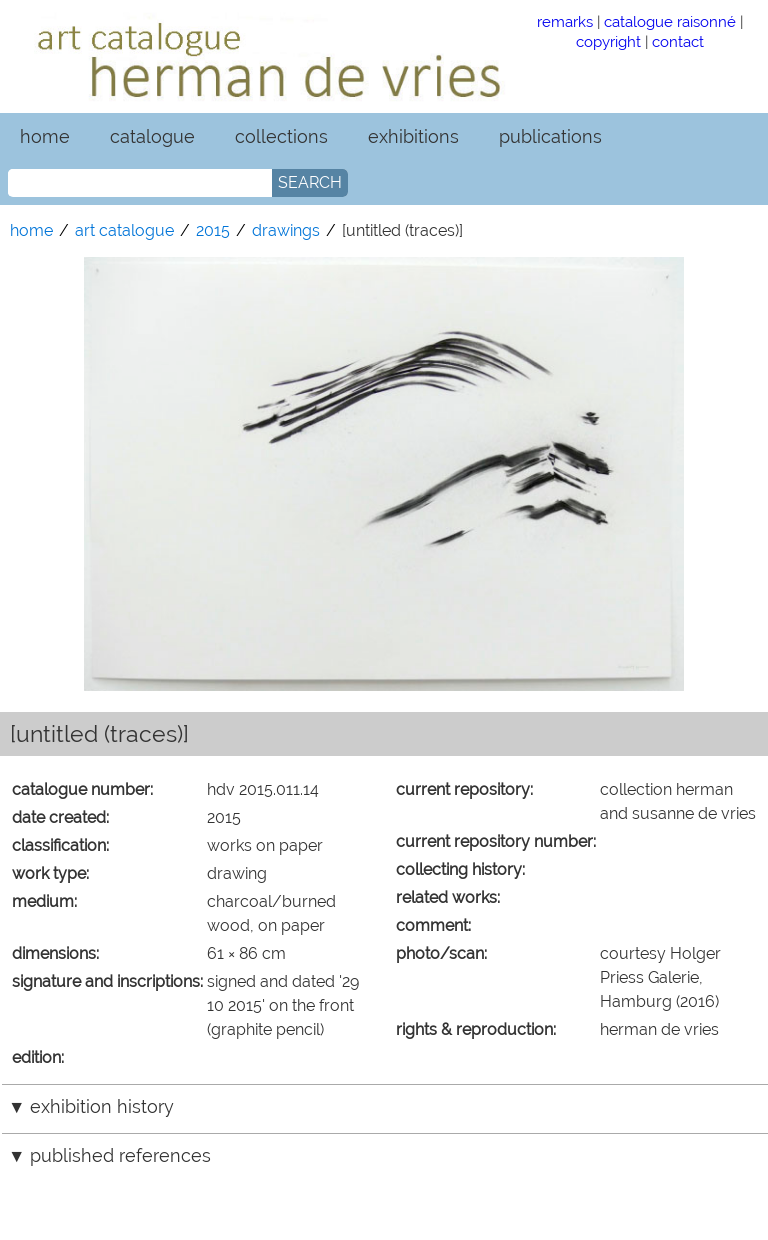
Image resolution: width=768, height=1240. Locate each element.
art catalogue (124, 230)
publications (550, 136)
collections (281, 136)
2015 (213, 230)
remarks (565, 21)
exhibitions (413, 136)
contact (678, 41)
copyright (608, 41)
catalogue (152, 136)
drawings (286, 230)
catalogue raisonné (670, 21)
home (45, 136)
